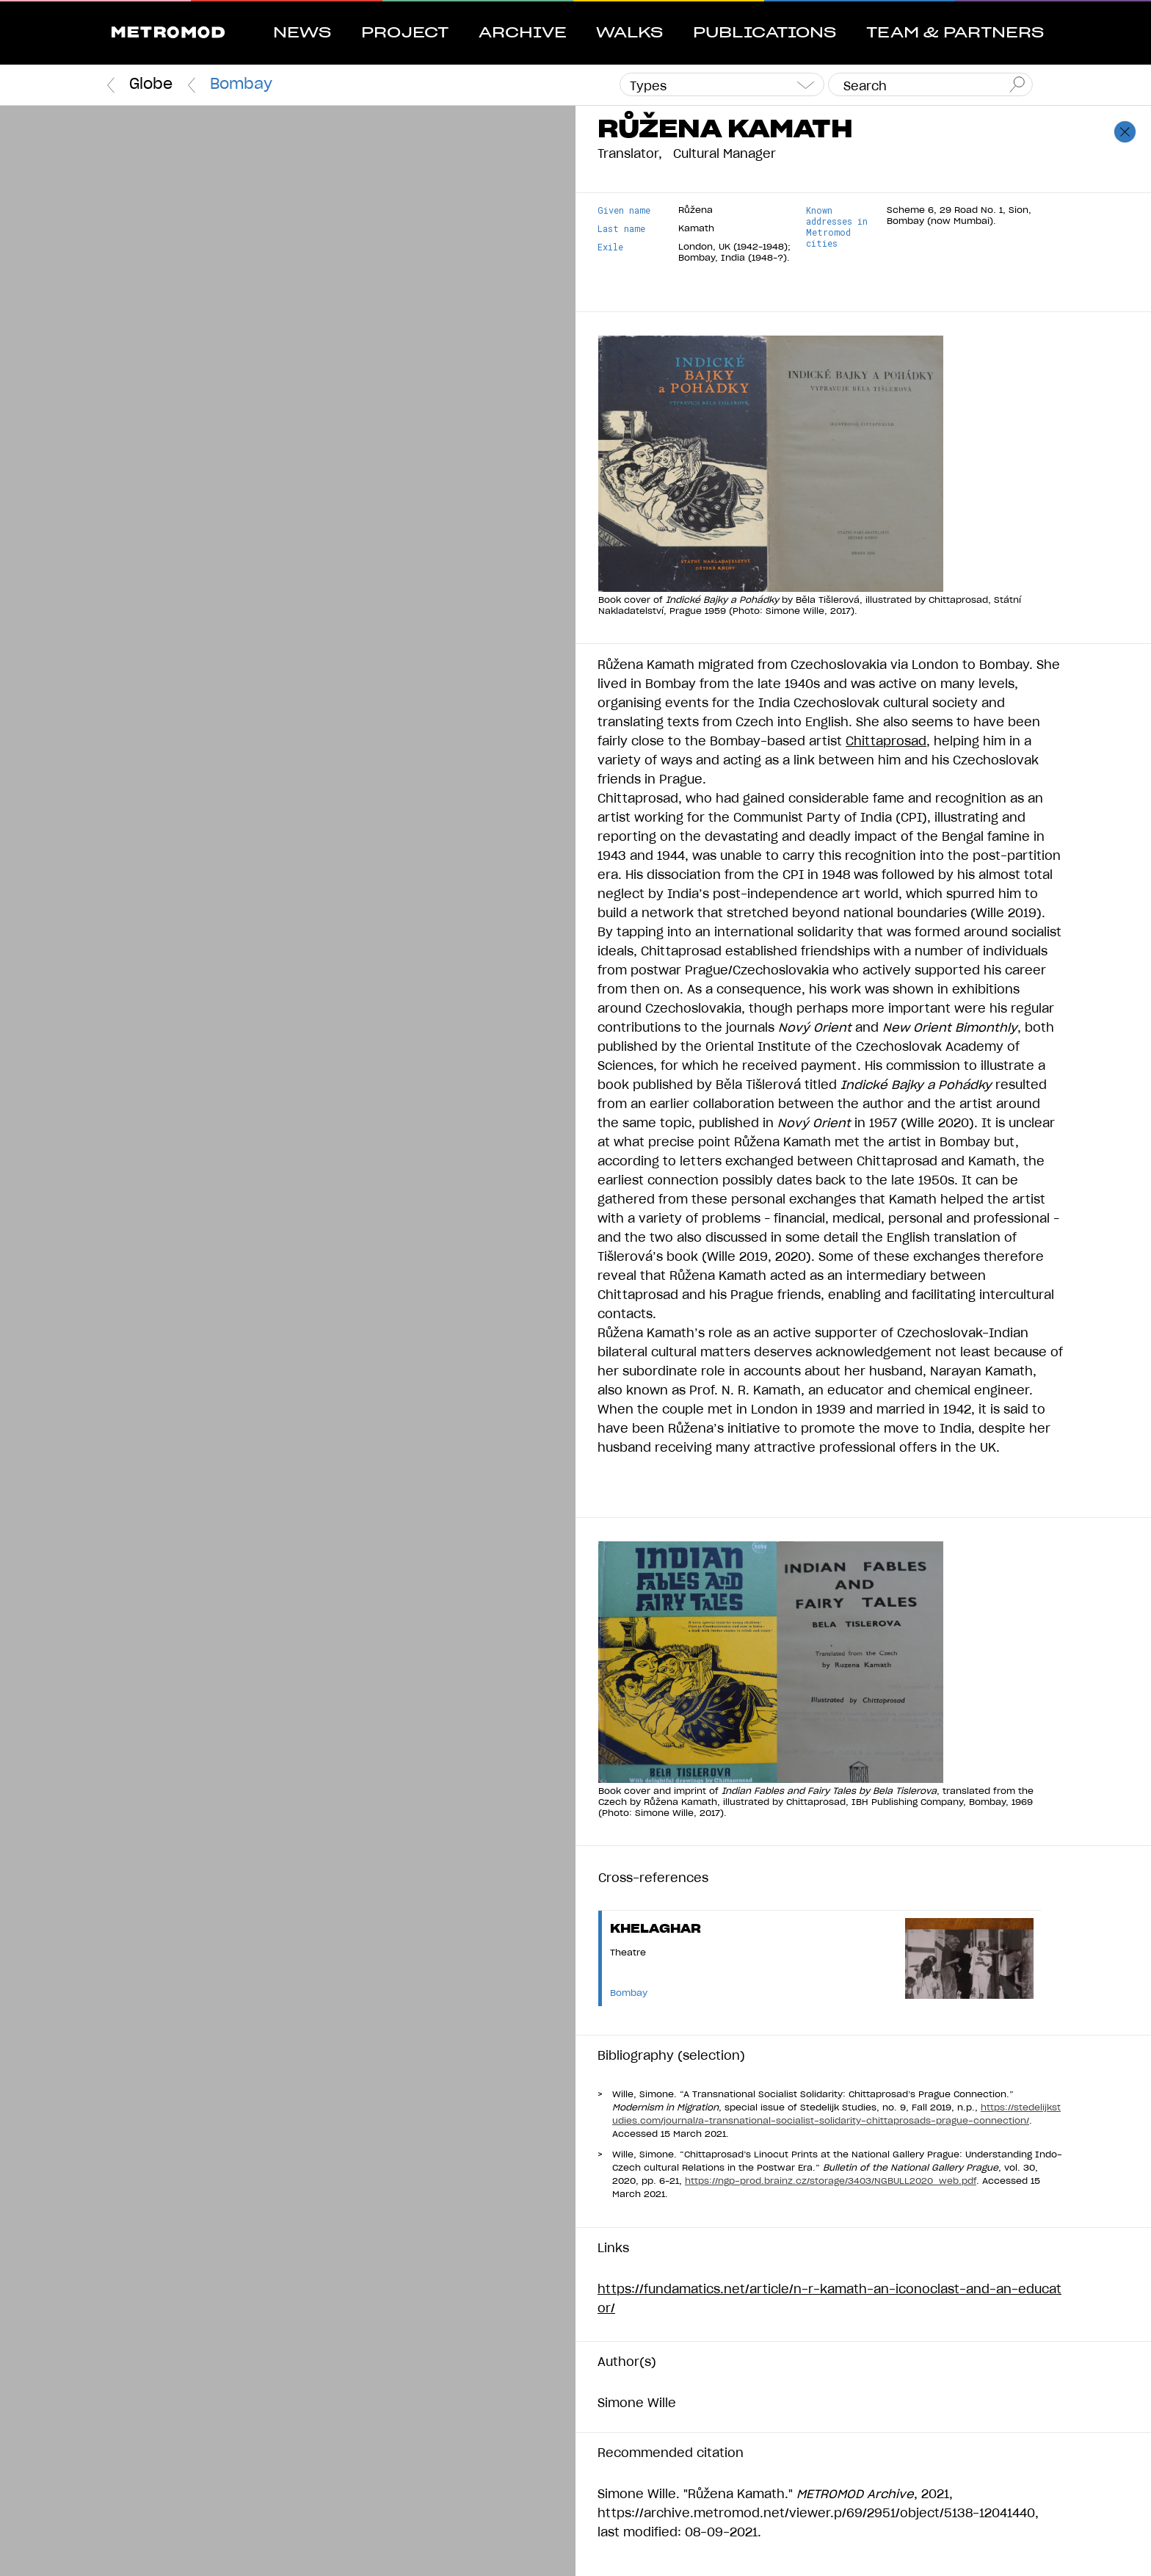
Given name (624, 210)
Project (405, 33)
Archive (523, 33)
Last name (621, 228)
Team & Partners (955, 33)
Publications (764, 33)
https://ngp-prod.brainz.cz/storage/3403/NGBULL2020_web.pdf (830, 2181)
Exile (610, 247)
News (302, 33)
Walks (629, 33)
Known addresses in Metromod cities (837, 227)
